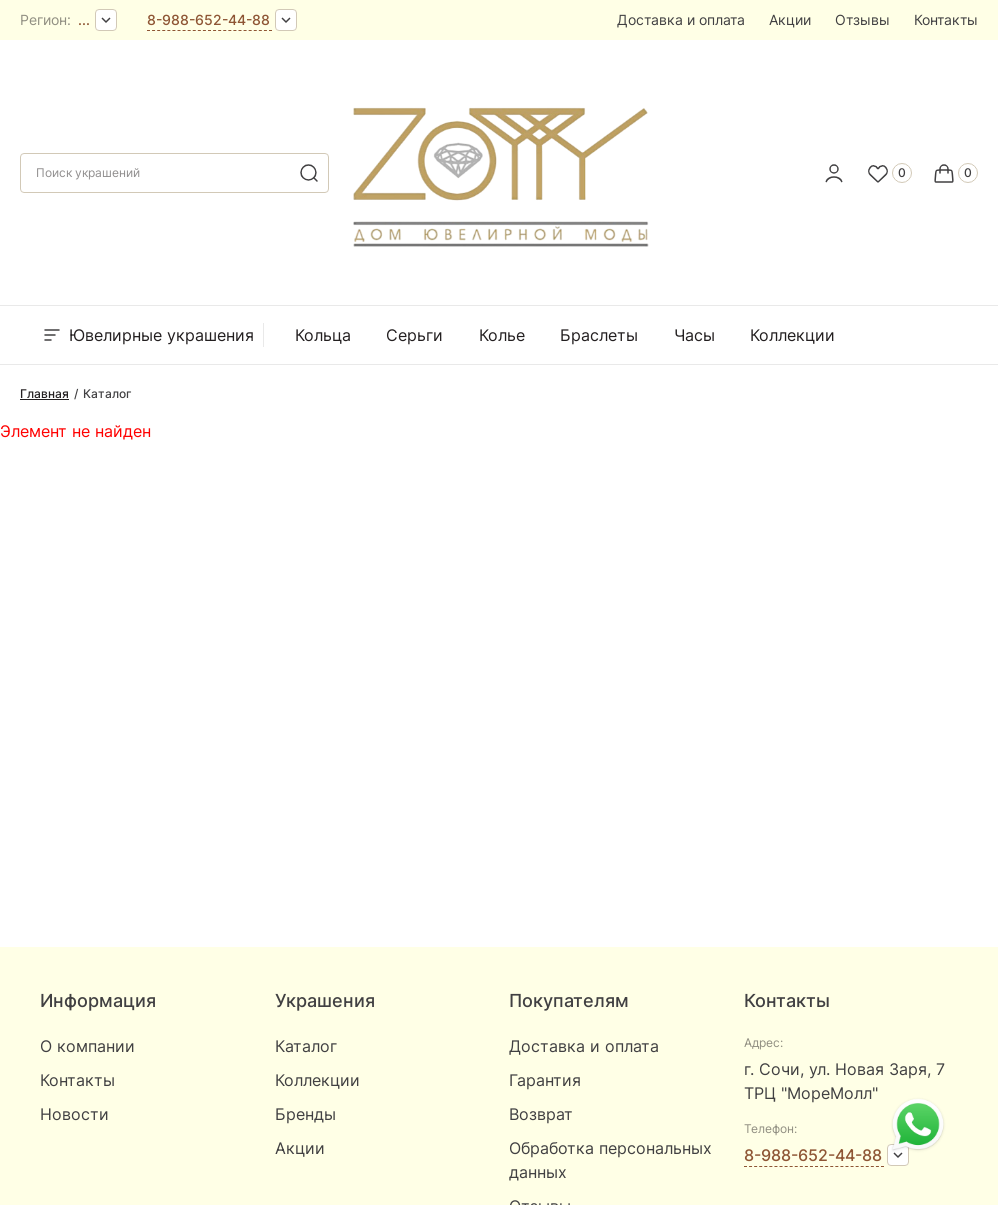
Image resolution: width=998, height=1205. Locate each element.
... (84, 19)
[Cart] (955, 173)
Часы (694, 335)
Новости (74, 1114)
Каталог (306, 1046)
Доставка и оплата (681, 19)
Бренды (901, 335)
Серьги (414, 335)
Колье (502, 335)
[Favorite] (889, 173)
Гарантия (545, 1080)
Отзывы (862, 19)
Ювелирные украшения (147, 335)
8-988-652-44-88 (208, 19)
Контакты (946, 19)
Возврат (541, 1114)
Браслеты (599, 335)
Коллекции (792, 335)
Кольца (323, 335)
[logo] (499, 167)
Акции (790, 19)
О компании (87, 1046)
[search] (309, 173)
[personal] (834, 173)
